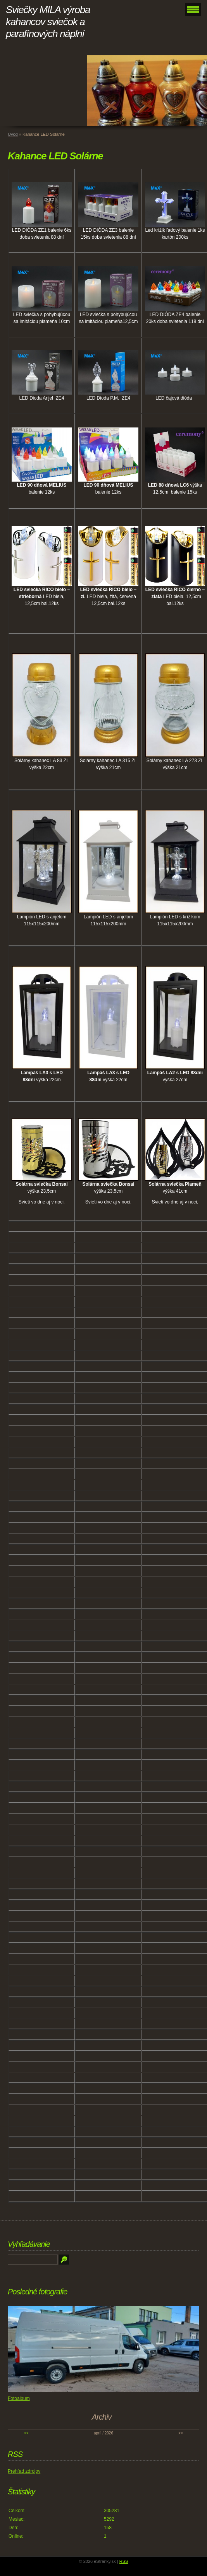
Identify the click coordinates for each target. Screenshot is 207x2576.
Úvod (13, 134)
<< (26, 2433)
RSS (123, 2561)
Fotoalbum (19, 2398)
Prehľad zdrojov (24, 2471)
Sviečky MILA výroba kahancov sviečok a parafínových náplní (48, 21)
